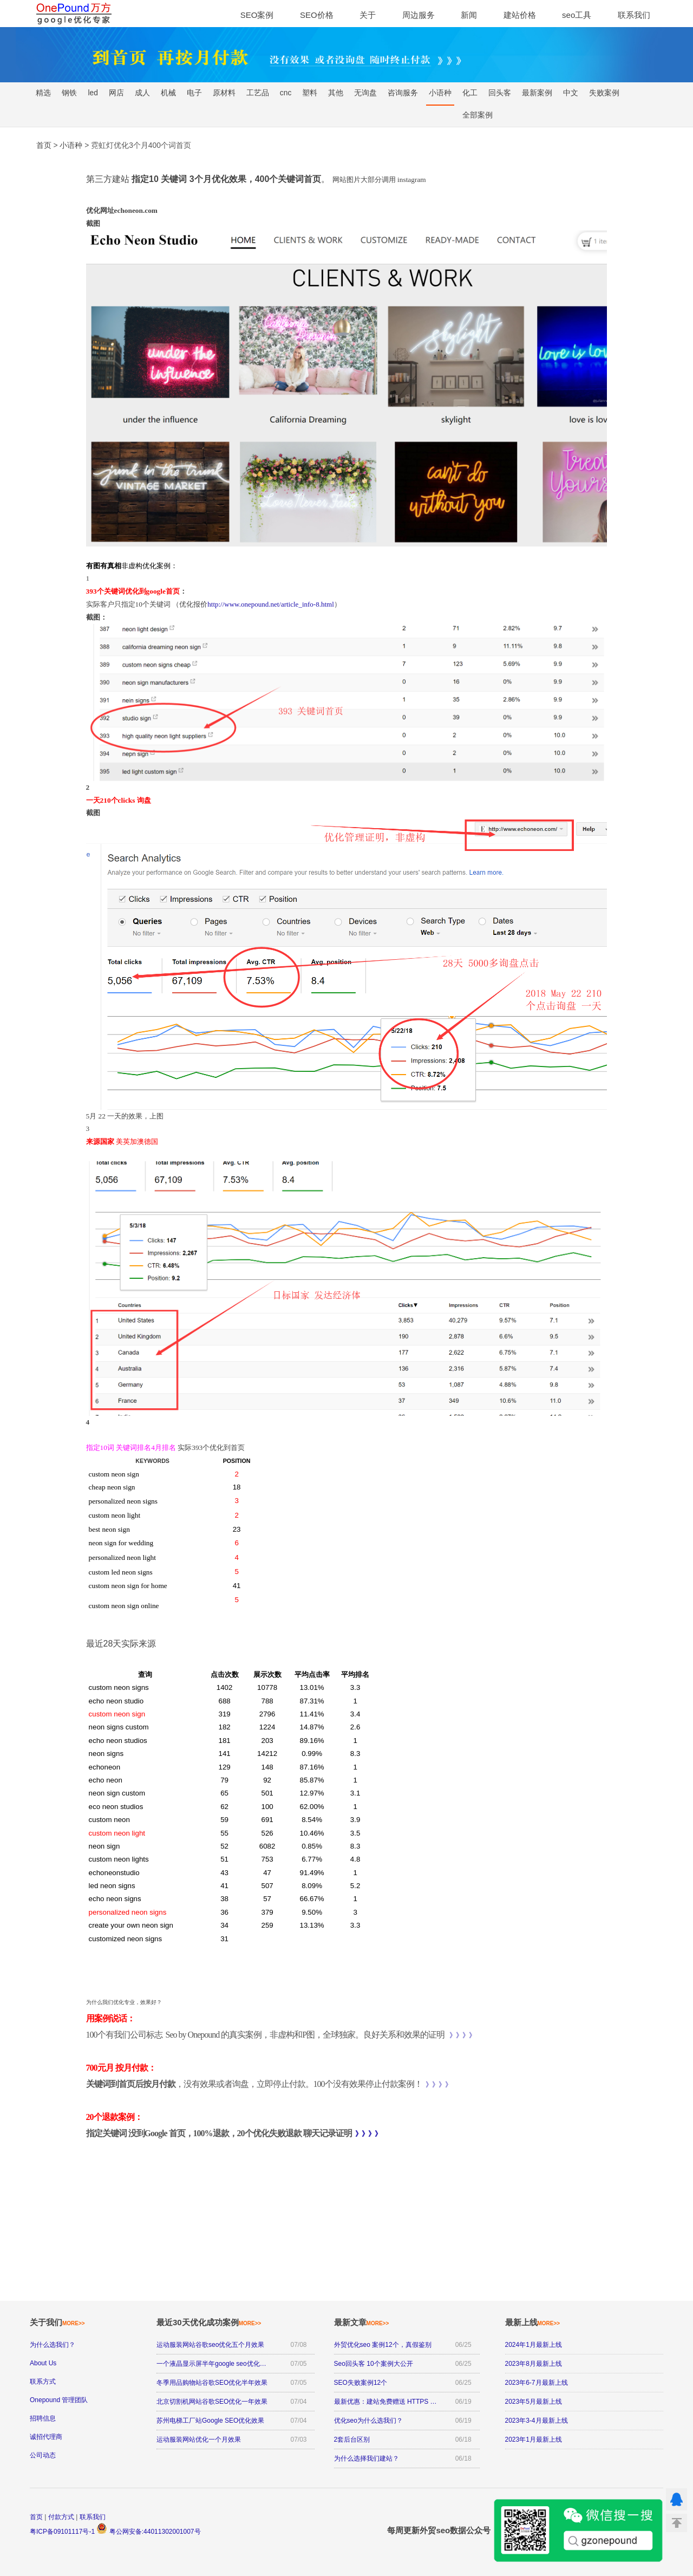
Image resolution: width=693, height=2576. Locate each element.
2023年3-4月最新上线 (536, 2420)
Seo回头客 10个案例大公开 (373, 2363)
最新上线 (532, 2322)
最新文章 (361, 2322)
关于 (367, 14)
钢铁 (69, 93)
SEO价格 (317, 14)
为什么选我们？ (52, 2345)
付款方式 (61, 2517)
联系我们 (634, 14)
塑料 (309, 93)
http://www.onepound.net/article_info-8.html (270, 604)
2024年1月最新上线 (533, 2345)
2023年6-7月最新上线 (536, 2382)
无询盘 (365, 93)
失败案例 (604, 93)
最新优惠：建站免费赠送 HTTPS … (385, 2401)
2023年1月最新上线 (533, 2439)
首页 (36, 2517)
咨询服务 (403, 93)
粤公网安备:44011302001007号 (148, 2531)
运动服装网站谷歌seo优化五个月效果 (210, 2345)
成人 (142, 93)
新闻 (469, 14)
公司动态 (43, 2455)
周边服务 (418, 14)
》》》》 (462, 2035)
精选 (43, 93)
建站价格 (520, 14)
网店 (116, 93)
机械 (168, 93)
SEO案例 (257, 14)
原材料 (224, 93)
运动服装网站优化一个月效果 (198, 2439)
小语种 (440, 93)
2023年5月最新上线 (533, 2401)
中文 (570, 93)
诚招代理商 (46, 2437)
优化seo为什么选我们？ (368, 2420)
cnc (285, 93)
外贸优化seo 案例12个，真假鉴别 (383, 2345)
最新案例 (537, 93)
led (92, 93)
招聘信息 (43, 2418)
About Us (43, 2363)
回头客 (499, 93)
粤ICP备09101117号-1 (62, 2531)
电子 (194, 93)
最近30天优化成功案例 (208, 2322)
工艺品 (257, 93)
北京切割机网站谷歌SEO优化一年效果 (211, 2401)
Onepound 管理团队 (59, 2400)
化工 (470, 93)
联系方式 (43, 2381)
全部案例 (477, 115)
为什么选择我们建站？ (366, 2458)
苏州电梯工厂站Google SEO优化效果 (210, 2420)
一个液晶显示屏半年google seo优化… (211, 2363)
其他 (335, 93)
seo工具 (576, 14)
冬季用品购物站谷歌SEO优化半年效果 (211, 2382)
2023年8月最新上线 (533, 2363)
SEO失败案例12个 (361, 2382)
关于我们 (57, 2322)
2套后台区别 (352, 2439)
